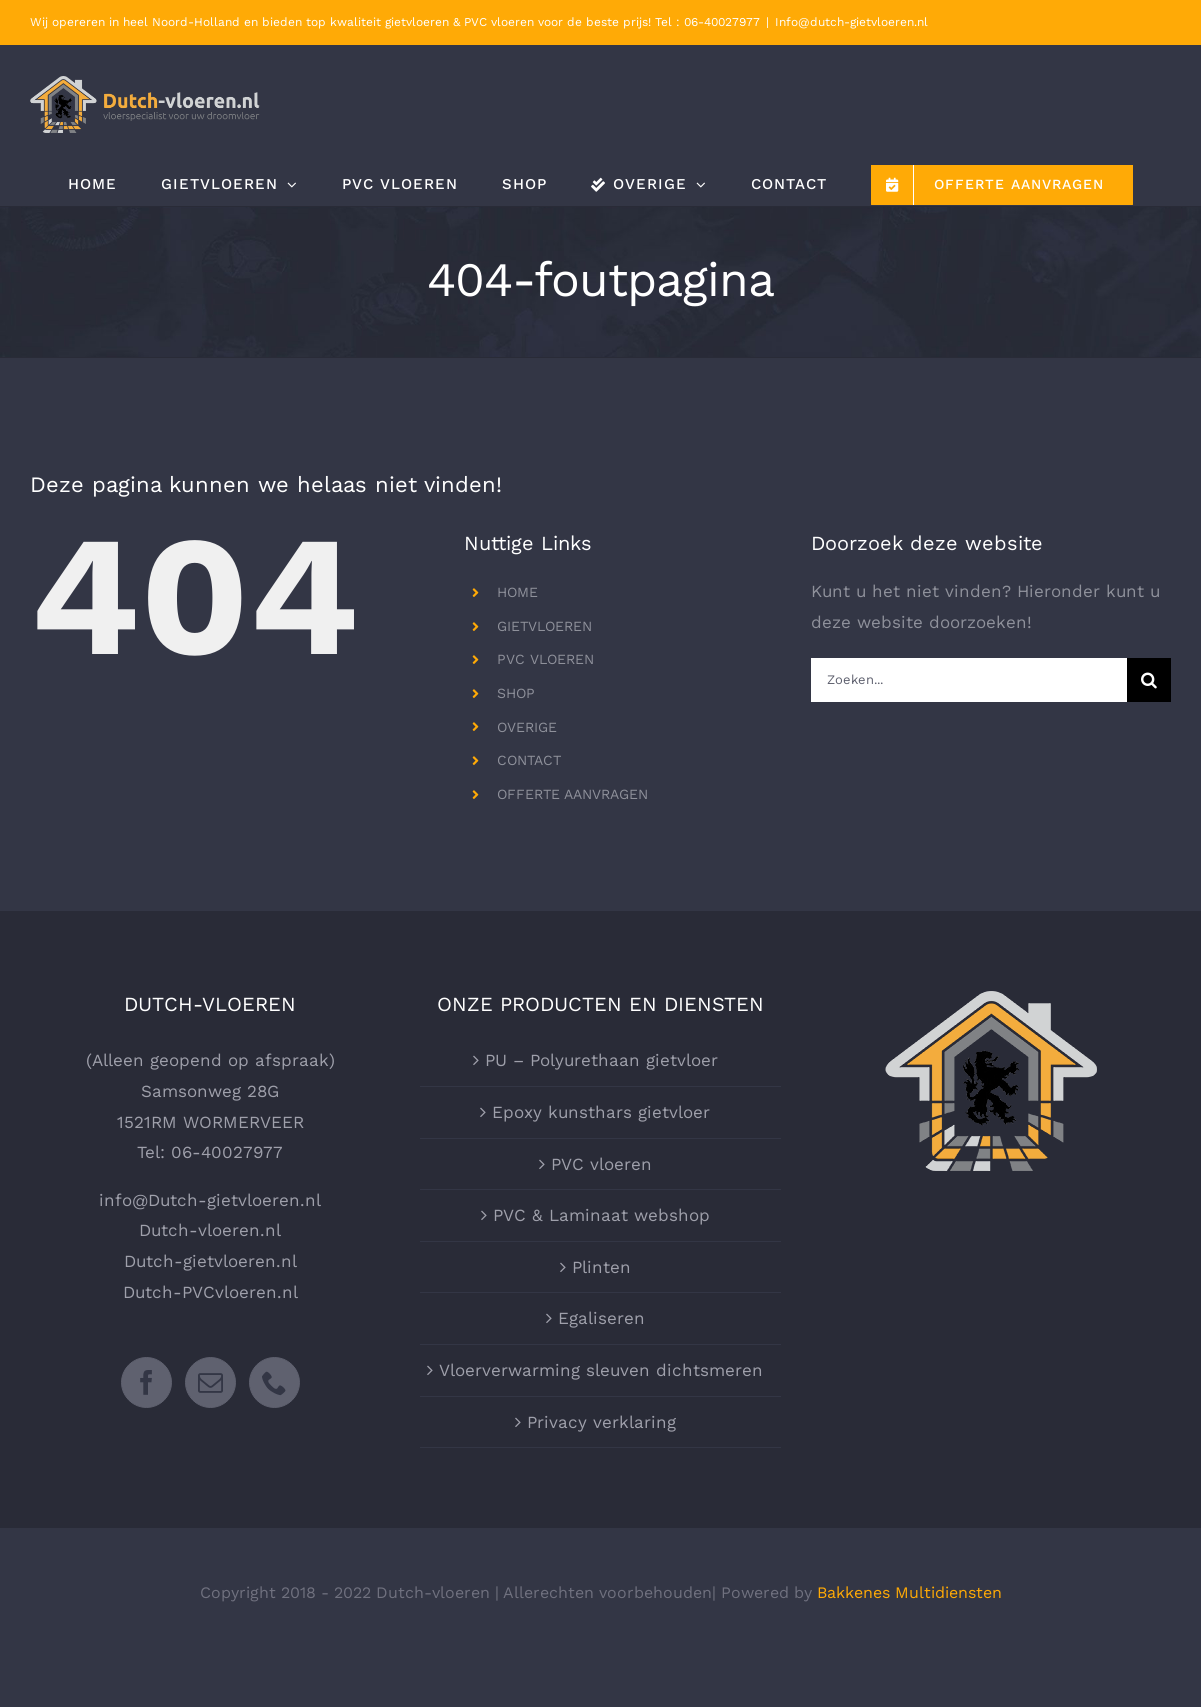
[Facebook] (146, 1382)
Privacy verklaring (601, 1422)
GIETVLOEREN (544, 626)
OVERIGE (527, 727)
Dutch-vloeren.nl (210, 1230)
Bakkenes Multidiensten (909, 1592)
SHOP (516, 693)
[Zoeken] (1149, 680)
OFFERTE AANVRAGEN (572, 794)
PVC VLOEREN (545, 659)
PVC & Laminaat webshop (601, 1215)
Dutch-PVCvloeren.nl (210, 1292)
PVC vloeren (601, 1164)
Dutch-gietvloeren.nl (210, 1261)
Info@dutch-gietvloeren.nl (851, 22)
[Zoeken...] (969, 680)
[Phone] (274, 1382)
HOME (517, 592)
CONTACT (529, 760)
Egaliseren (601, 1318)
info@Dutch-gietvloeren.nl (210, 1200)
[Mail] (210, 1382)
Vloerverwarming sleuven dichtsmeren (601, 1370)
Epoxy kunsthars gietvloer (601, 1112)
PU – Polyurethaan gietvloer (601, 1060)
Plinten (601, 1267)
